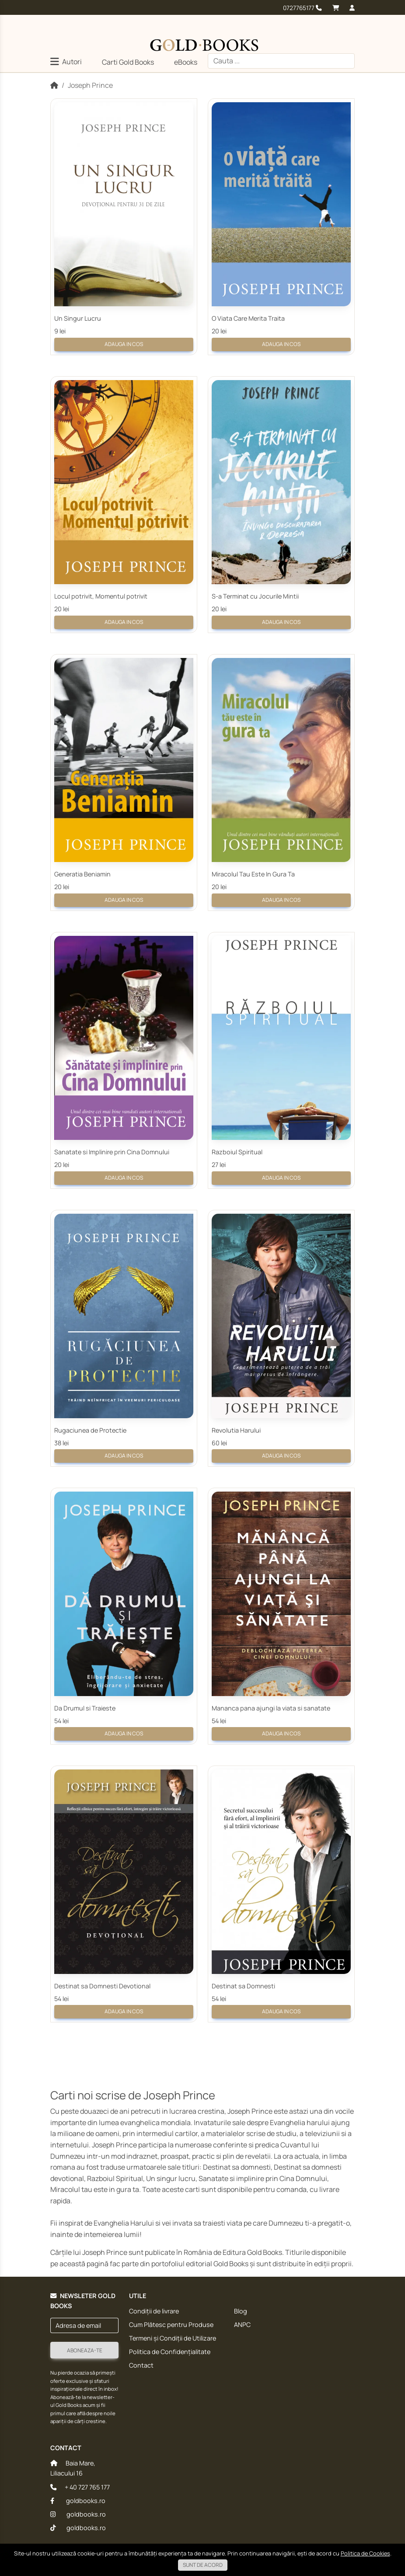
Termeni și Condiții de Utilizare (172, 2338)
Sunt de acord (203, 2565)
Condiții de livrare (154, 2311)
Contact (141, 2365)
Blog (240, 2311)
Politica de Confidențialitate (169, 2351)
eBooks (185, 62)
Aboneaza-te (84, 2350)
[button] (66, 63)
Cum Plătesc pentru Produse (171, 2324)
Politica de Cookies (365, 2553)
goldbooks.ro (77, 2500)
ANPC (242, 2324)
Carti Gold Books (128, 62)
